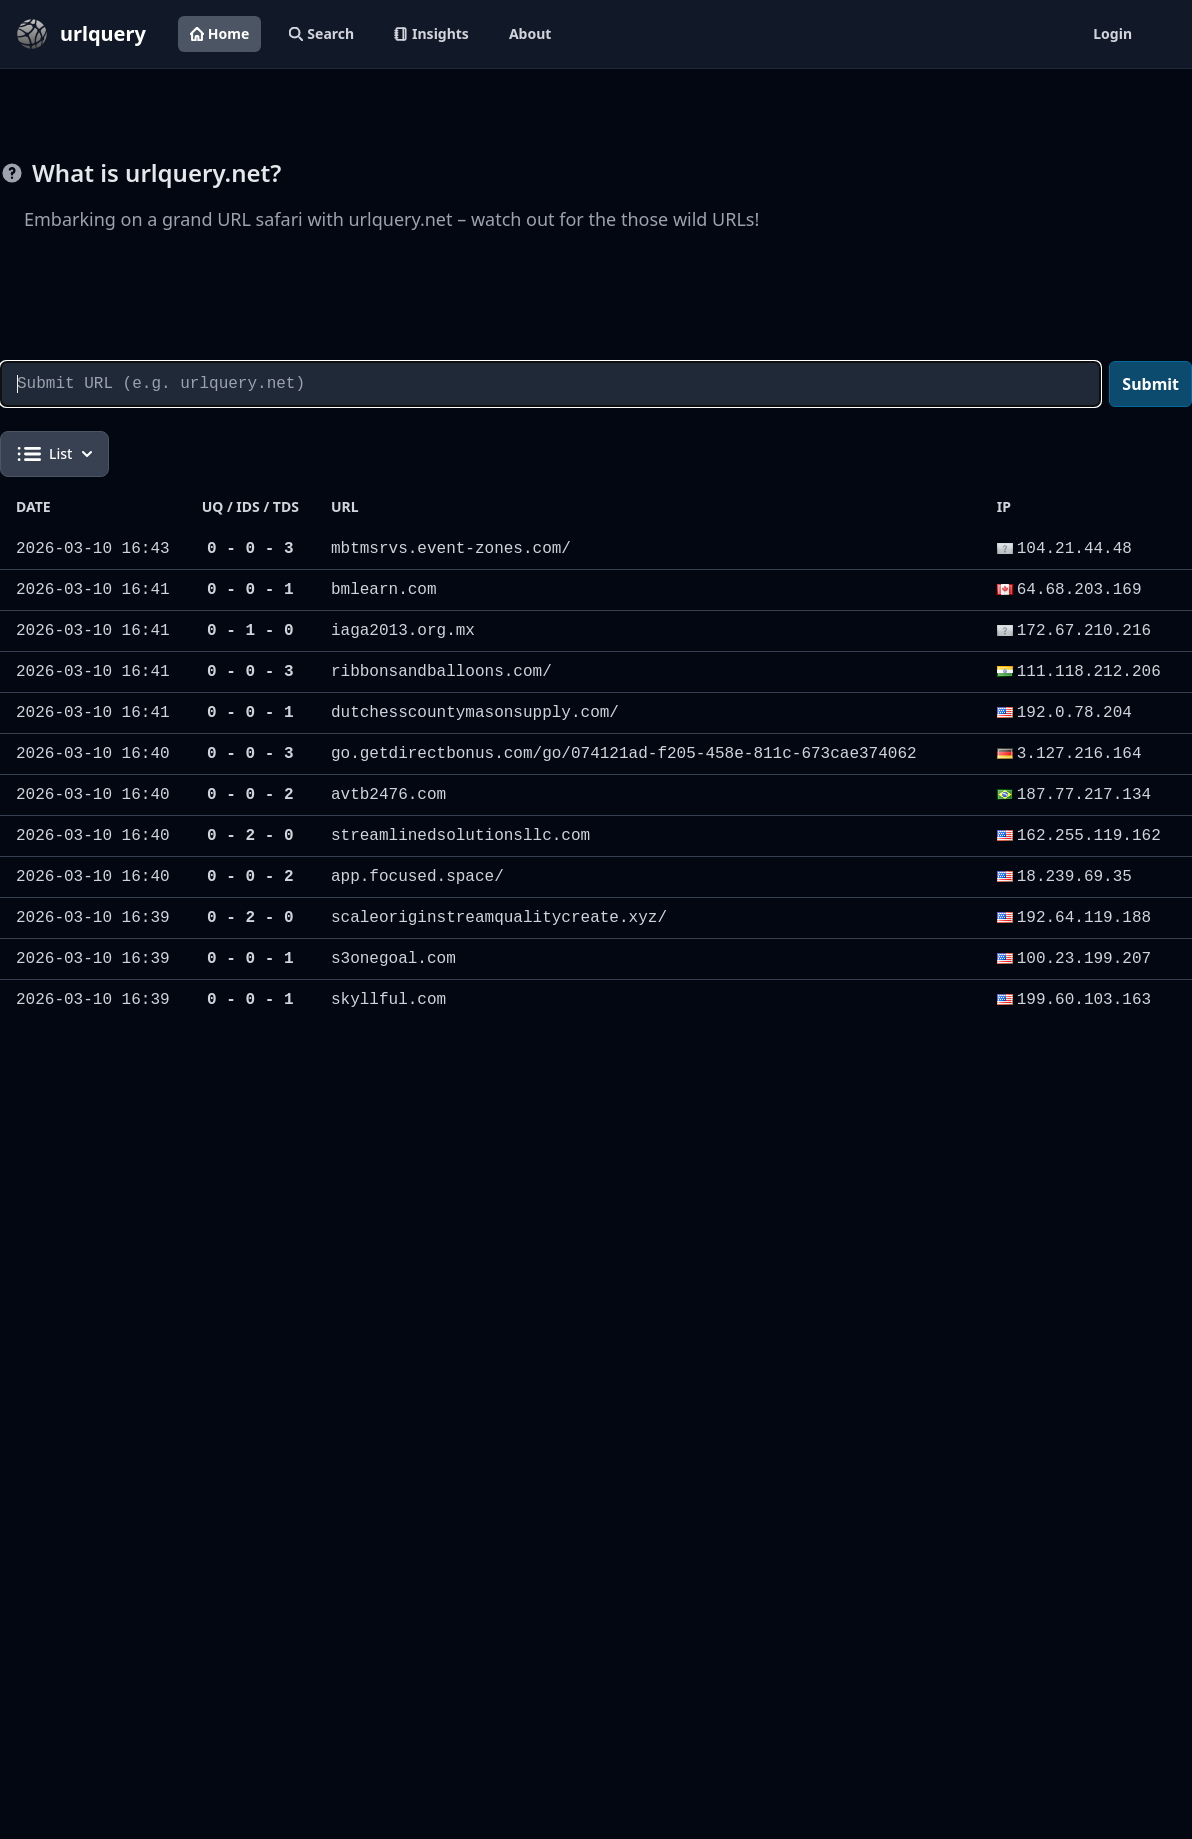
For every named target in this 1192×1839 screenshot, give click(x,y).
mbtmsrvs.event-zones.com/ (451, 549)
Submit (1150, 384)
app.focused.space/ (417, 877)
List (54, 454)
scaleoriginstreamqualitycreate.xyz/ (499, 918)
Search (321, 33)
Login (1112, 33)
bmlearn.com (384, 590)
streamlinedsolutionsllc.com (460, 836)
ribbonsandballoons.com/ (441, 672)
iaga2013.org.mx (403, 631)
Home (219, 33)
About (530, 33)
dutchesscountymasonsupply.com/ (475, 713)
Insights (431, 33)
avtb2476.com (388, 795)
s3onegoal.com (393, 959)
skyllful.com (388, 1000)
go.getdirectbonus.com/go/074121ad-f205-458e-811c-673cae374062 (624, 754)
